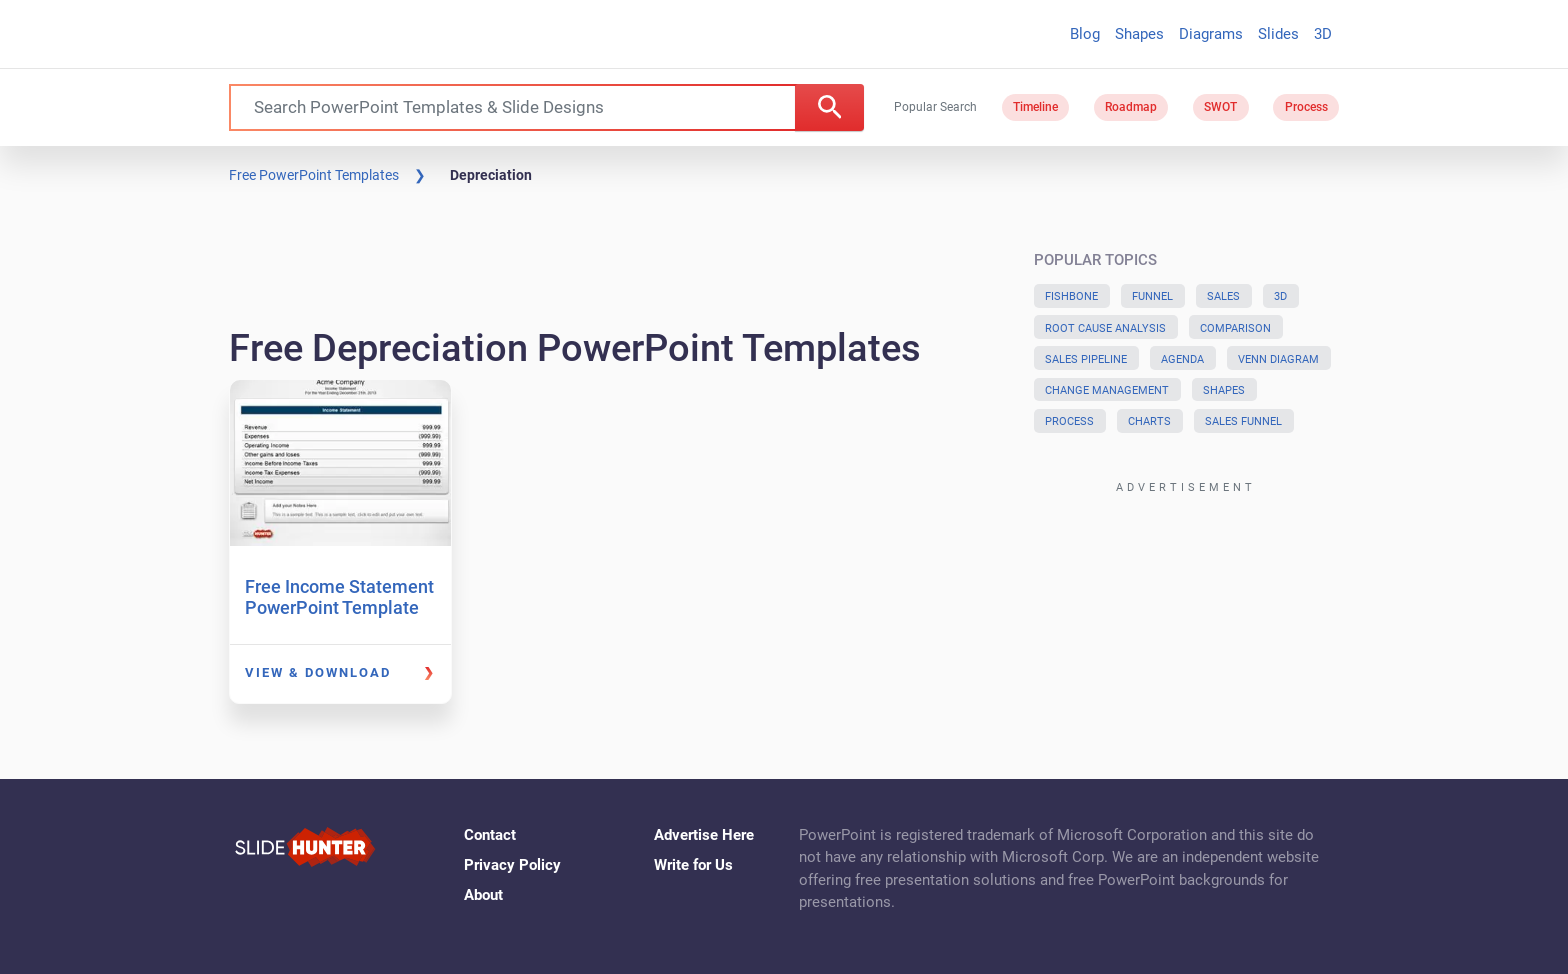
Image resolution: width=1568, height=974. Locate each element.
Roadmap (1131, 107)
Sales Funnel (1243, 421)
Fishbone (1071, 296)
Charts (1149, 421)
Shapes (1139, 34)
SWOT (1220, 107)
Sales (1223, 296)
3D (1323, 34)
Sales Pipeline (1086, 359)
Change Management (1107, 390)
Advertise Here (704, 835)
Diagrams (1211, 34)
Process (1306, 107)
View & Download (318, 672)
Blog (1085, 34)
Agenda (1182, 359)
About (483, 895)
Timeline (1035, 107)
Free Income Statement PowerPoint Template (339, 597)
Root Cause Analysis (1105, 328)
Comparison (1235, 328)
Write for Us (693, 865)
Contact (490, 835)
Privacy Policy (512, 865)
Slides (1278, 34)
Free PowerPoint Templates (314, 175)
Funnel (1152, 296)
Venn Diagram (1278, 359)
